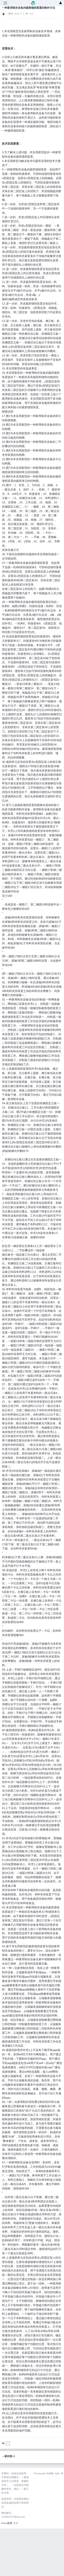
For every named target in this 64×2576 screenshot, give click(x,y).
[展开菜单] (5, 3)
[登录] (60, 3)
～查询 (9, 13)
